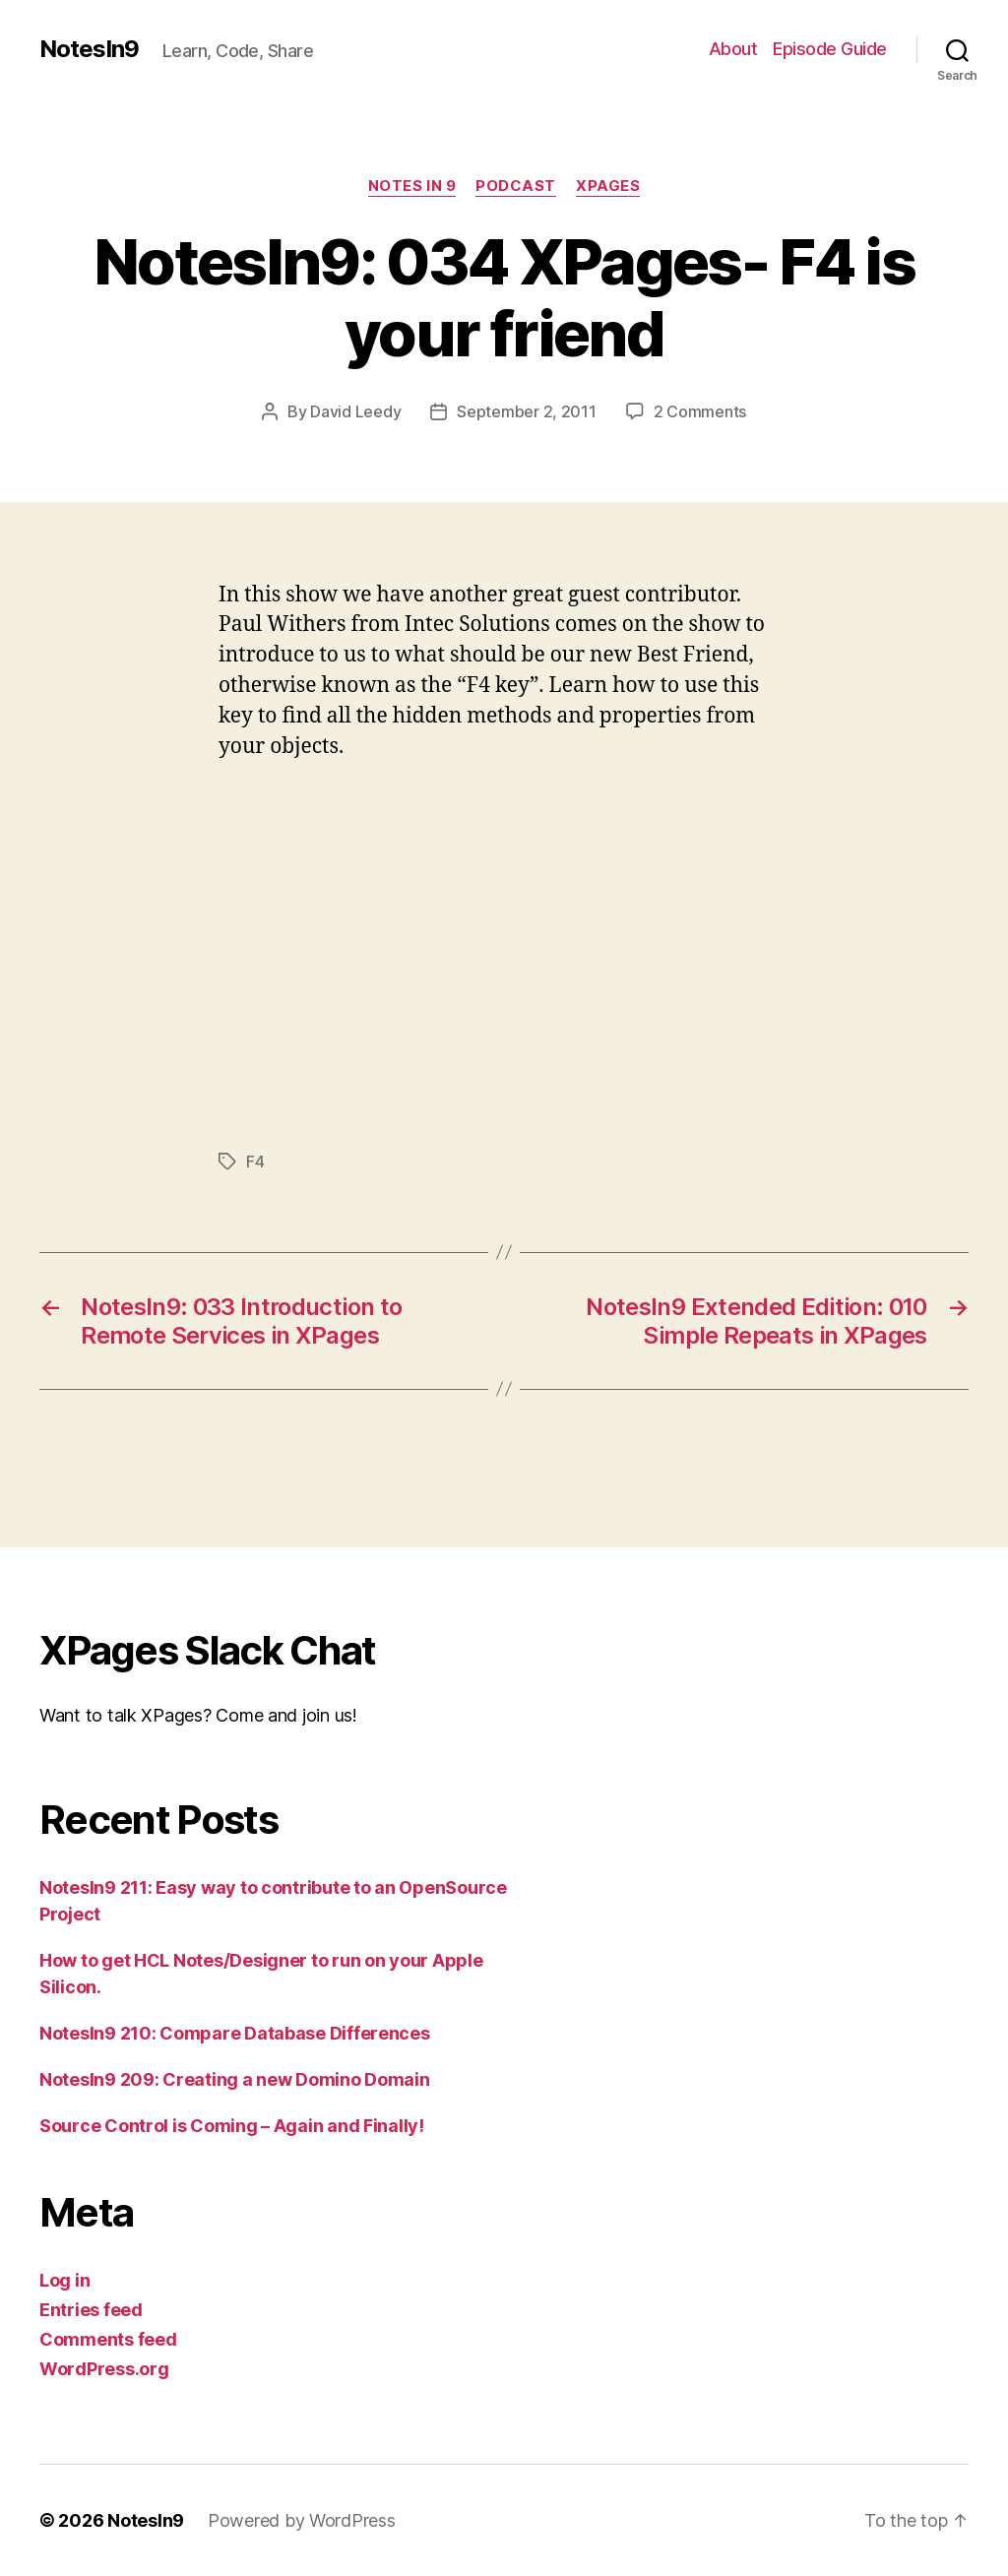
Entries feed (91, 2309)
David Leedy (355, 411)
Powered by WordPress (302, 2520)
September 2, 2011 (526, 411)
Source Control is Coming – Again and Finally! (231, 2125)
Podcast (515, 186)
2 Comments (700, 411)
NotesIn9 (89, 49)
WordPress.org (104, 2368)
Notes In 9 (412, 186)
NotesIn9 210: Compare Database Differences (234, 2033)
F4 (255, 1161)
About (733, 48)
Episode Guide (830, 48)
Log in (64, 2280)
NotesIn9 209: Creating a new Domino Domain (234, 2079)
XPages (608, 186)
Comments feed (108, 2339)
